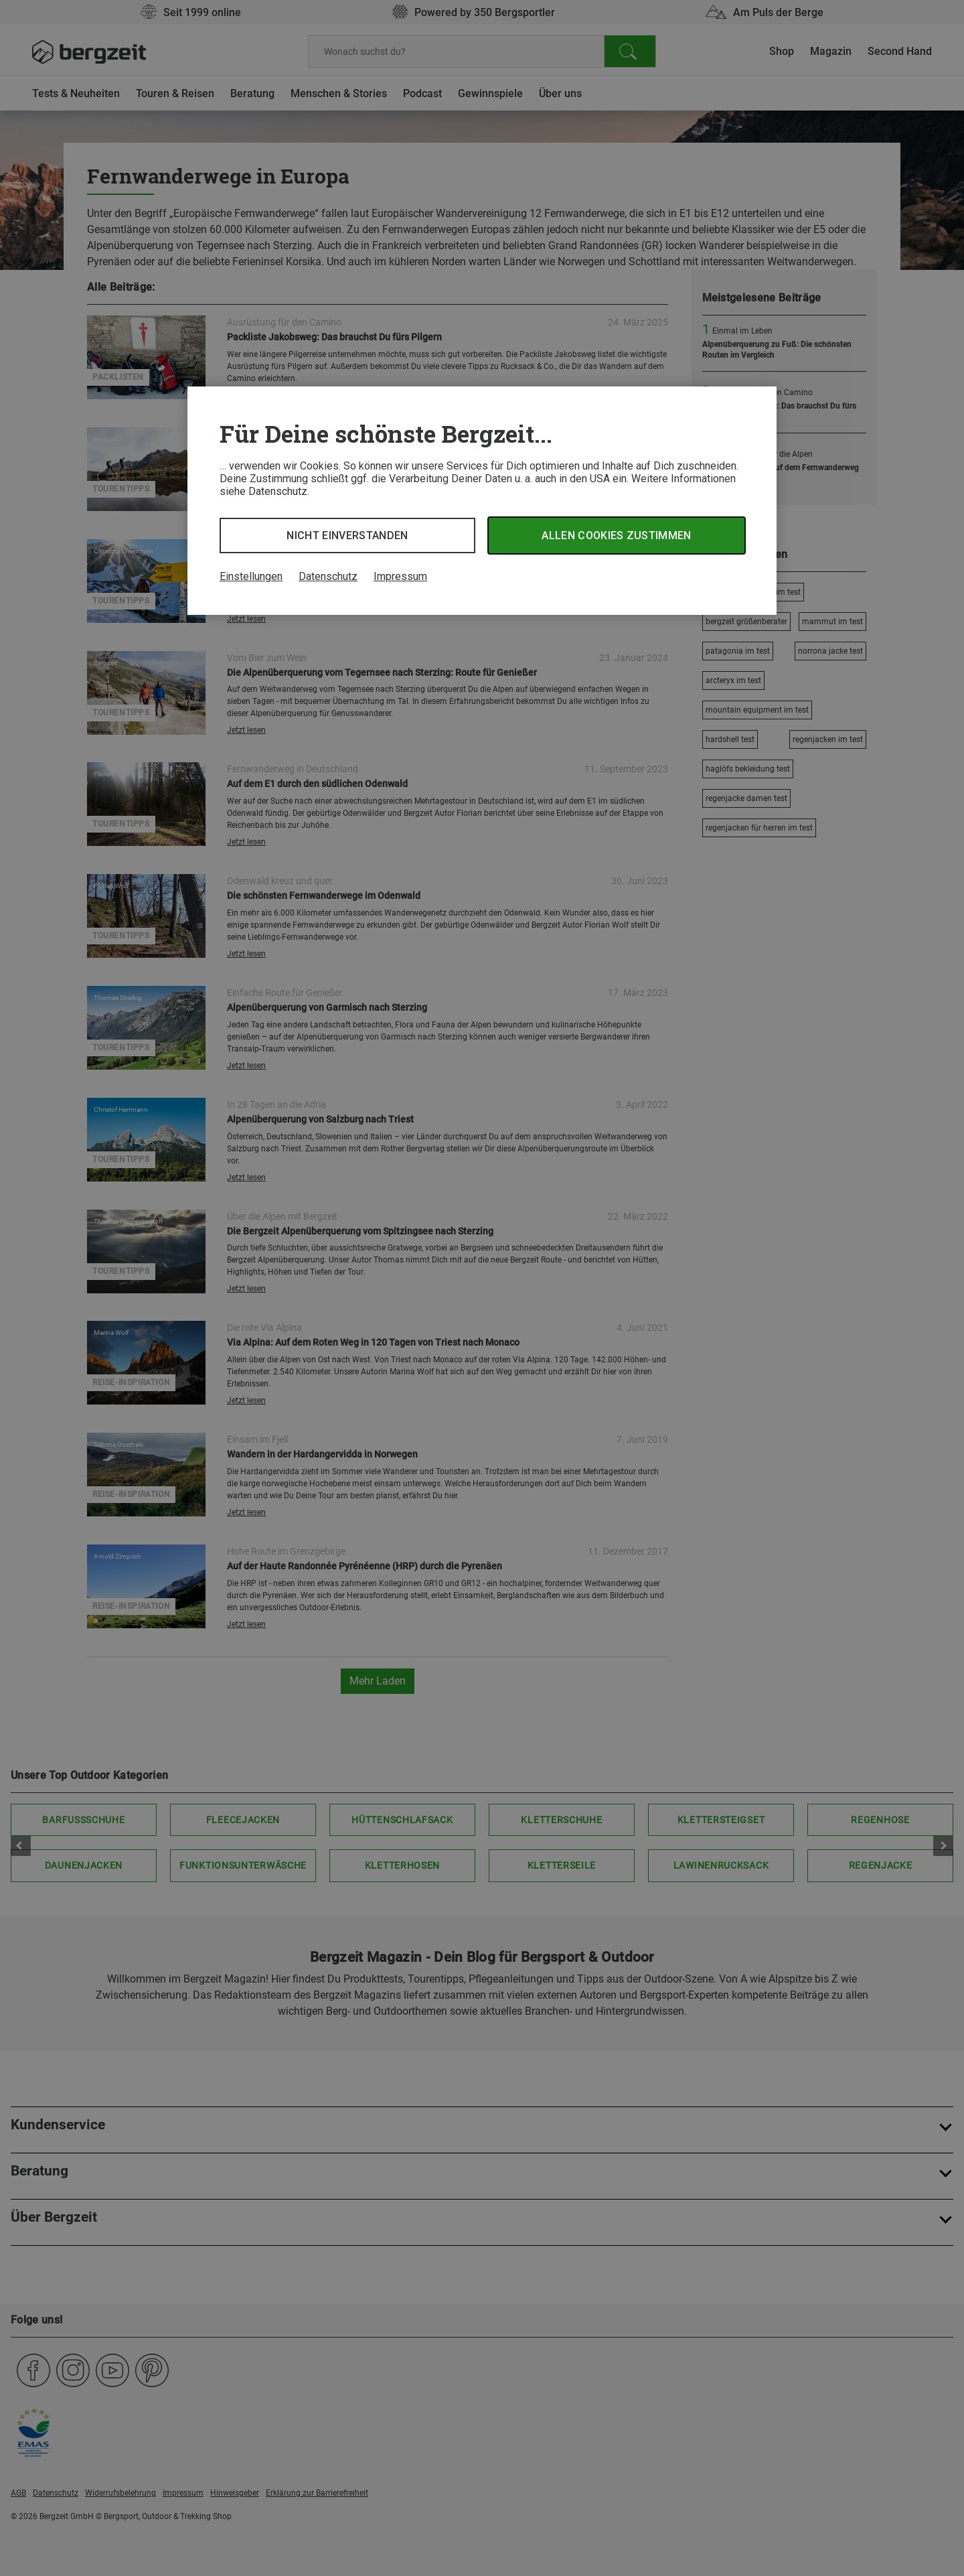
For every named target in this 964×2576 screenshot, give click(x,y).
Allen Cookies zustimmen (616, 535)
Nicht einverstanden (347, 535)
